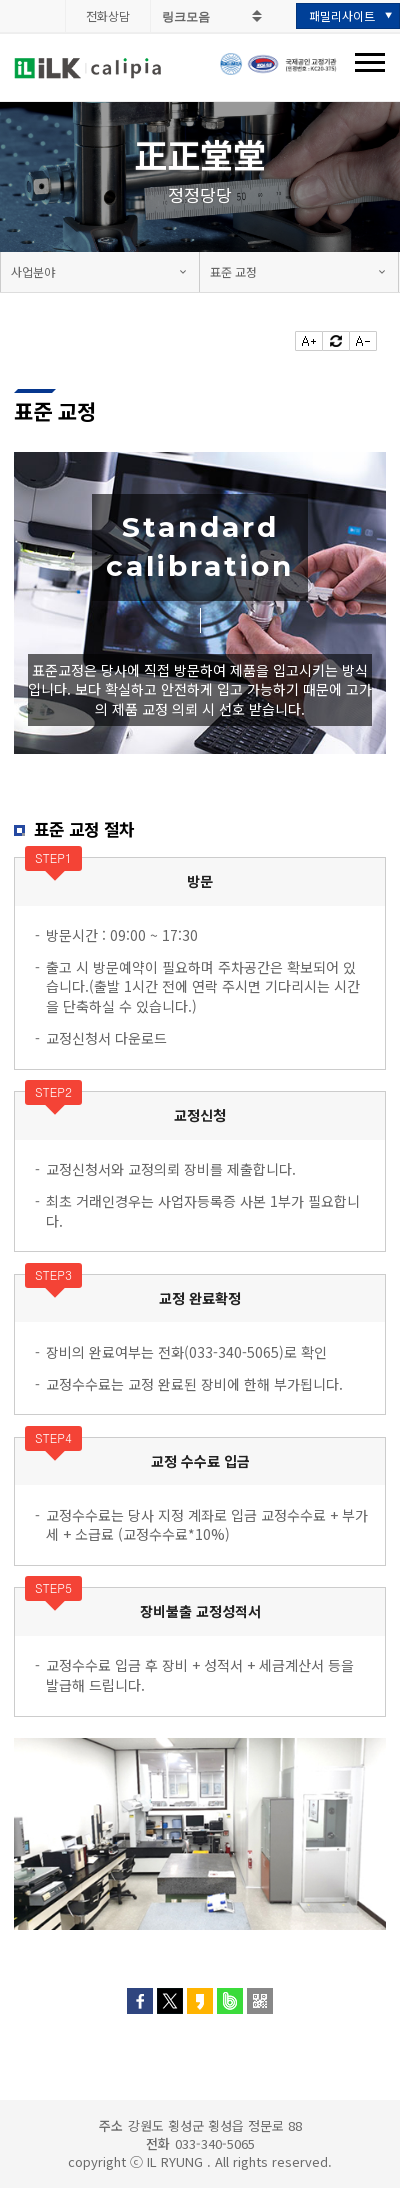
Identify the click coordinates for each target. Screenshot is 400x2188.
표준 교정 (233, 271)
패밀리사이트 (342, 15)
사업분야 (33, 271)
